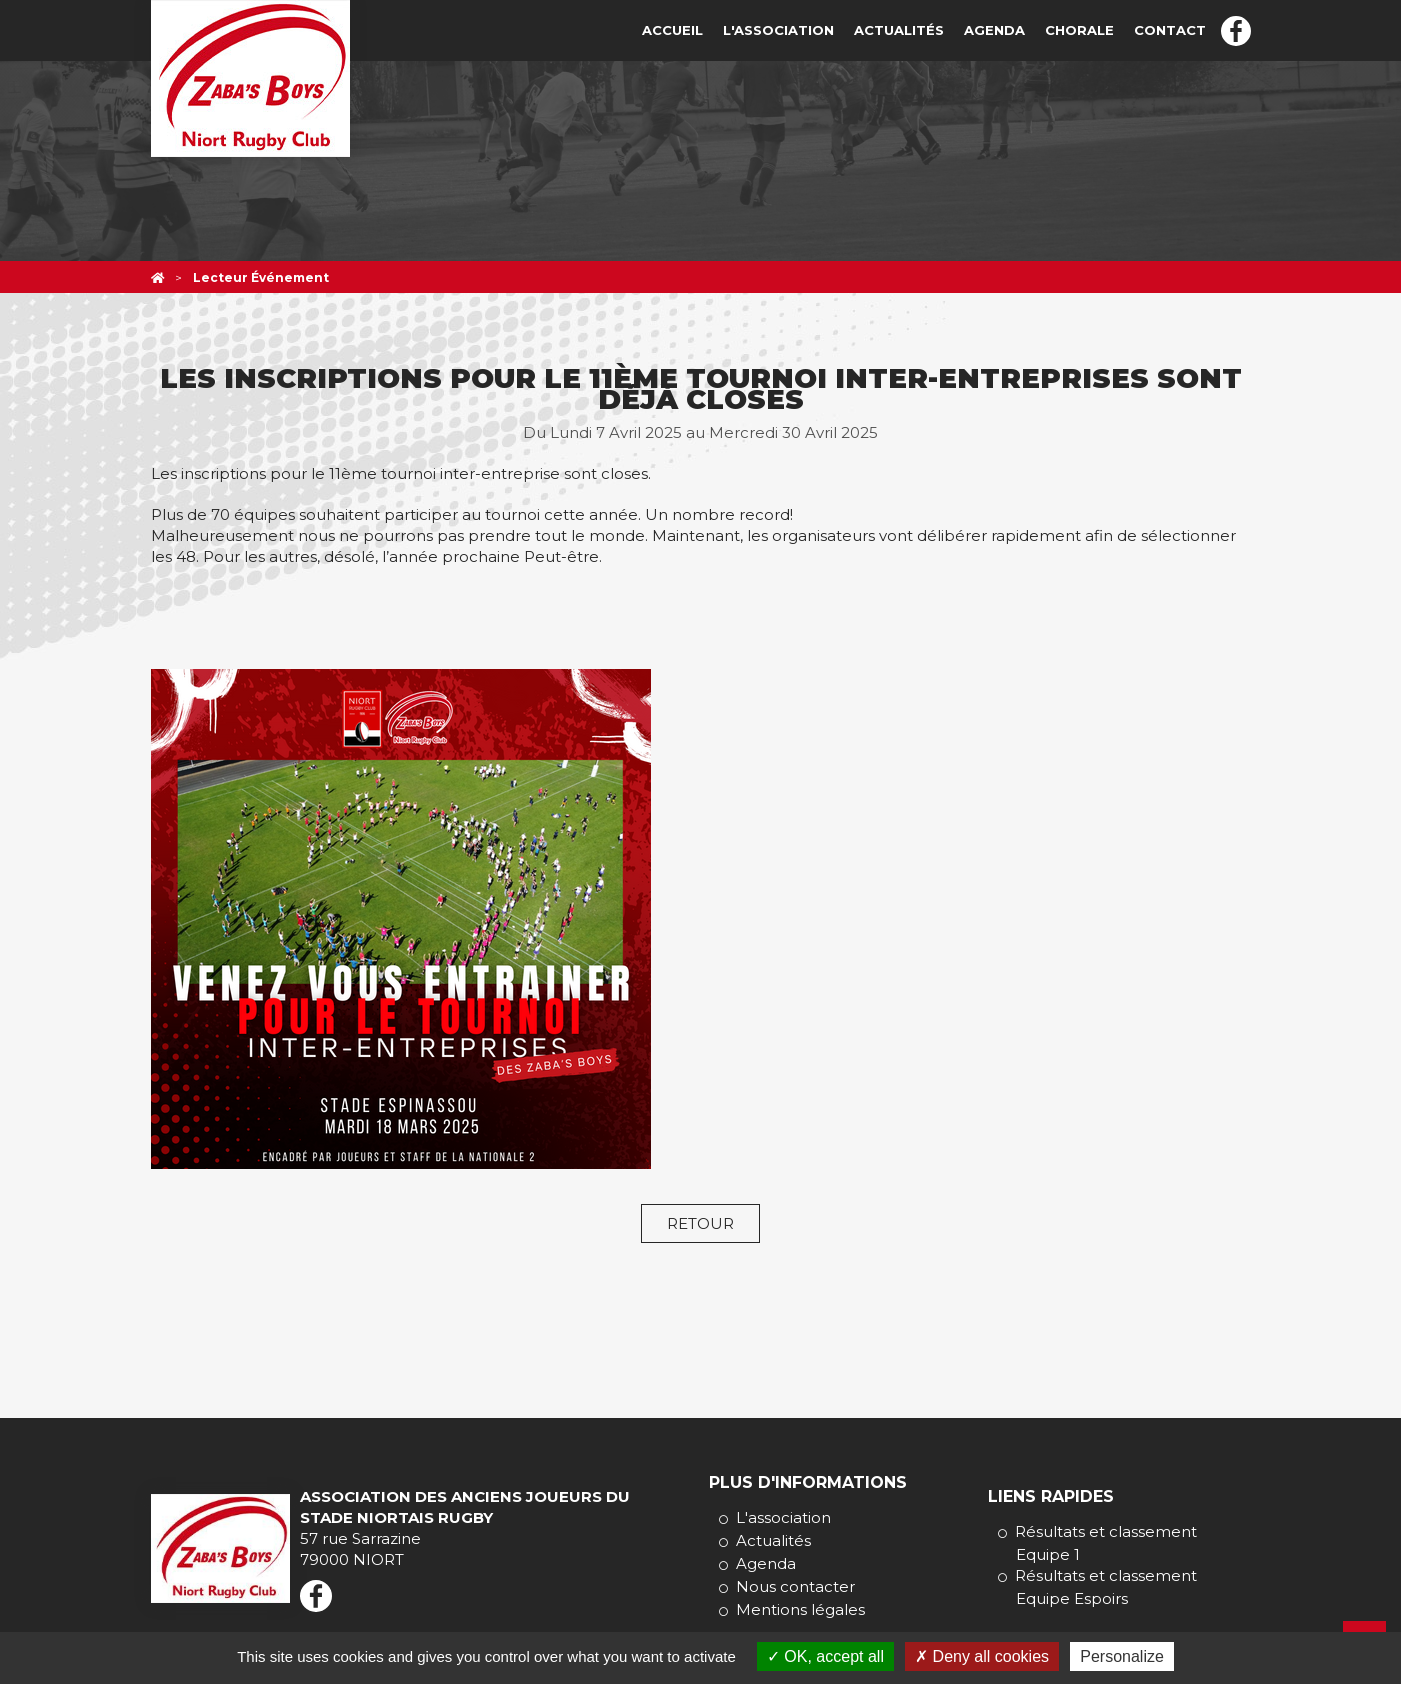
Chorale (1079, 30)
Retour (700, 1223)
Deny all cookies (982, 1656)
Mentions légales (800, 1609)
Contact (1170, 30)
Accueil (672, 30)
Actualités (899, 30)
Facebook (1236, 31)
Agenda (994, 30)
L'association (778, 30)
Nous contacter (795, 1586)
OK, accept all (825, 1656)
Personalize (1122, 1656)
